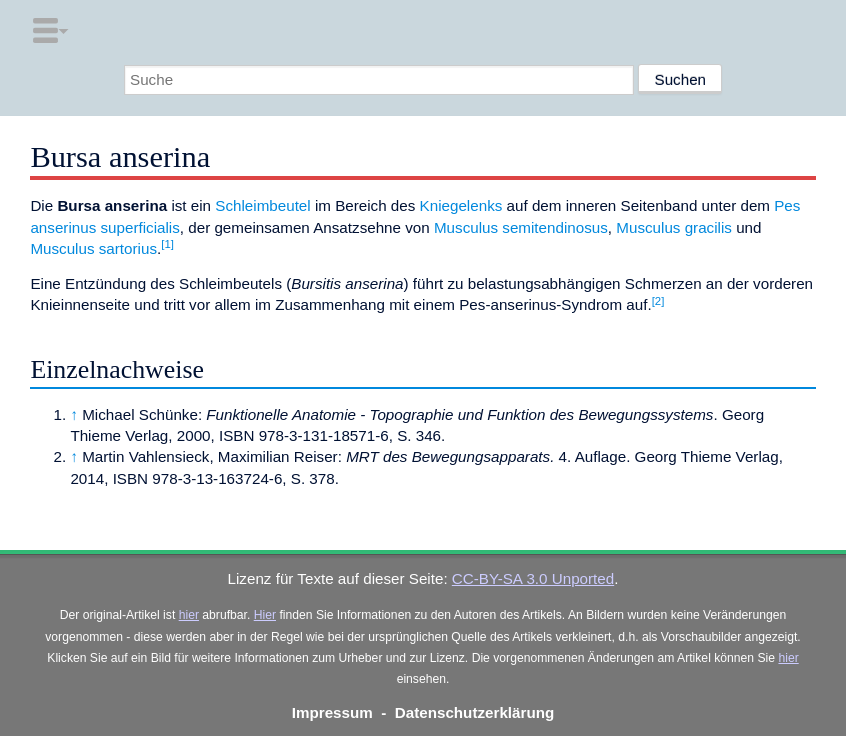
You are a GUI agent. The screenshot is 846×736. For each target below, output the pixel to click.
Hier (265, 615)
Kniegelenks (461, 205)
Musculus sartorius (93, 248)
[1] (167, 244)
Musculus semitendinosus (521, 227)
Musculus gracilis (674, 227)
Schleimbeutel (262, 205)
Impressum (332, 712)
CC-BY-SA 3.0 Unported (533, 578)
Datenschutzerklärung (475, 712)
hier (189, 615)
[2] (658, 301)
